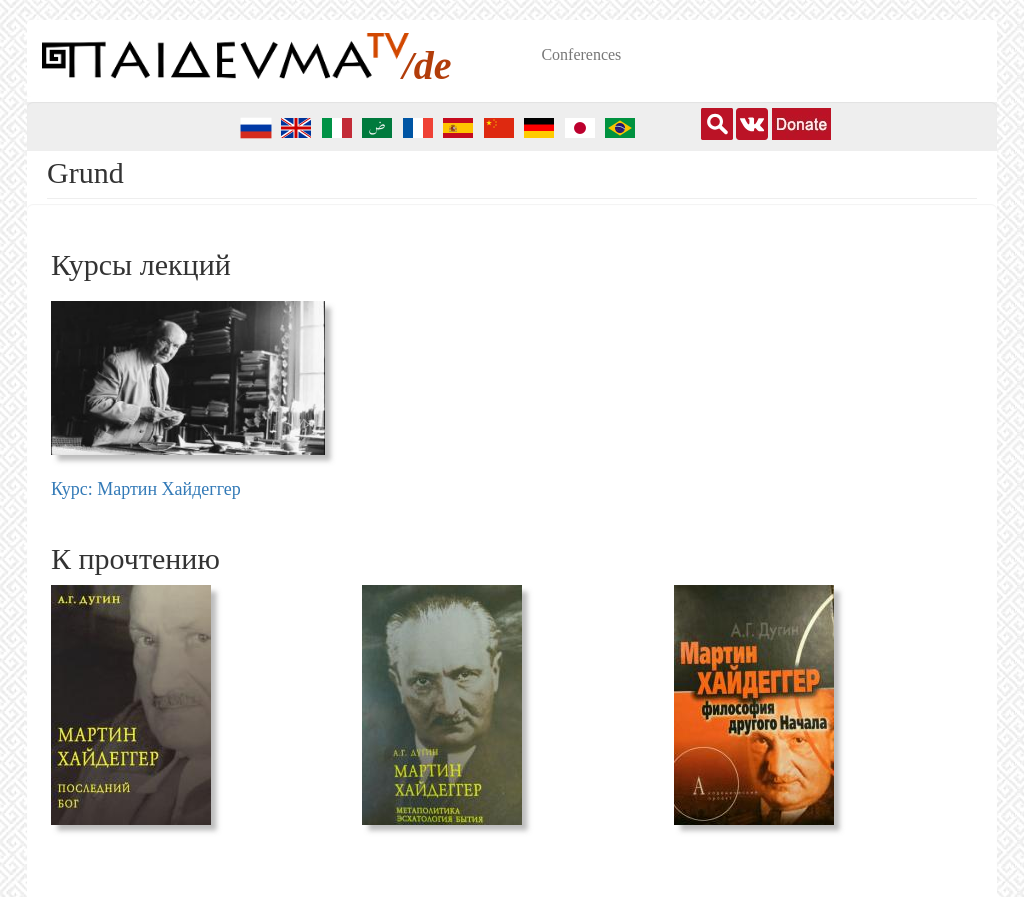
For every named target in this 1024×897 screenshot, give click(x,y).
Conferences (581, 54)
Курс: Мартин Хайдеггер (146, 489)
